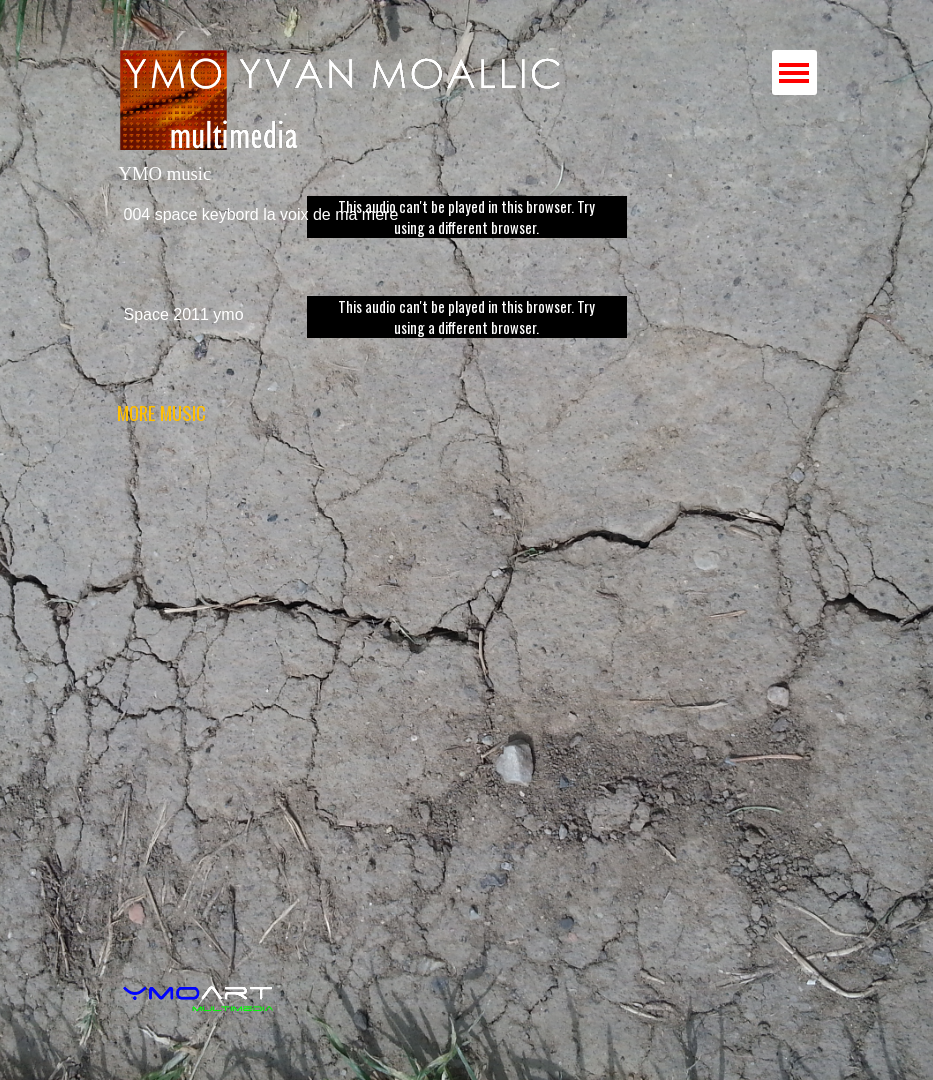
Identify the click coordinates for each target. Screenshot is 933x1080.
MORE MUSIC (161, 412)
